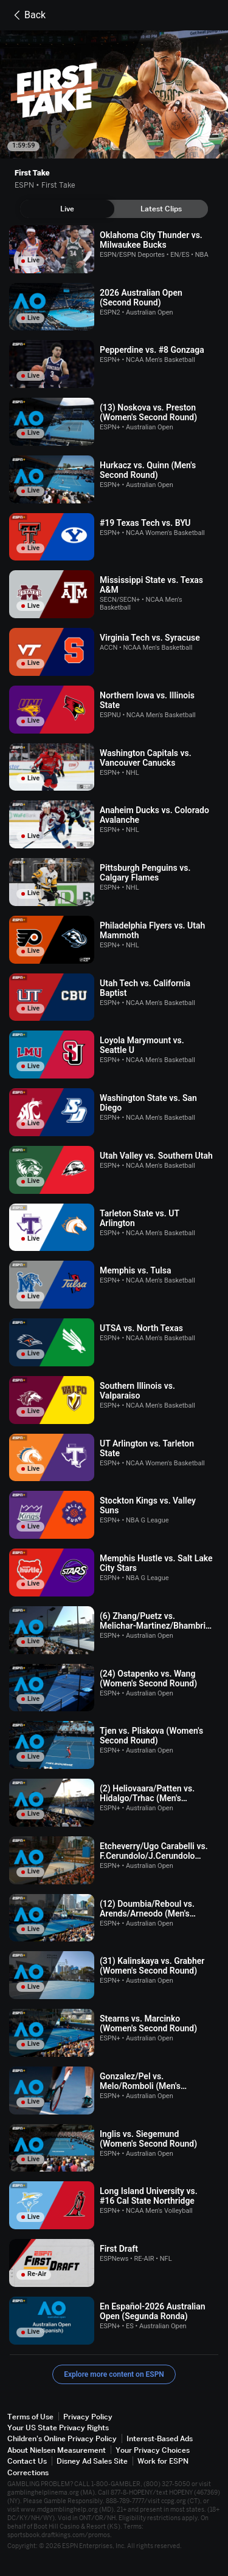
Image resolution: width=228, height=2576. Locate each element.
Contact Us (27, 2460)
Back (28, 15)
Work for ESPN (162, 2460)
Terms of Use (30, 2416)
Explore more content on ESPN (114, 2374)
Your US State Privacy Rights (58, 2427)
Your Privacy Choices (153, 2450)
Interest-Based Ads (159, 2438)
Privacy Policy (87, 2416)
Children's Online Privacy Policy (62, 2438)
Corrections (28, 2472)
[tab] (67, 209)
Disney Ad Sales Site (92, 2460)
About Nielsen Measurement (56, 2450)
